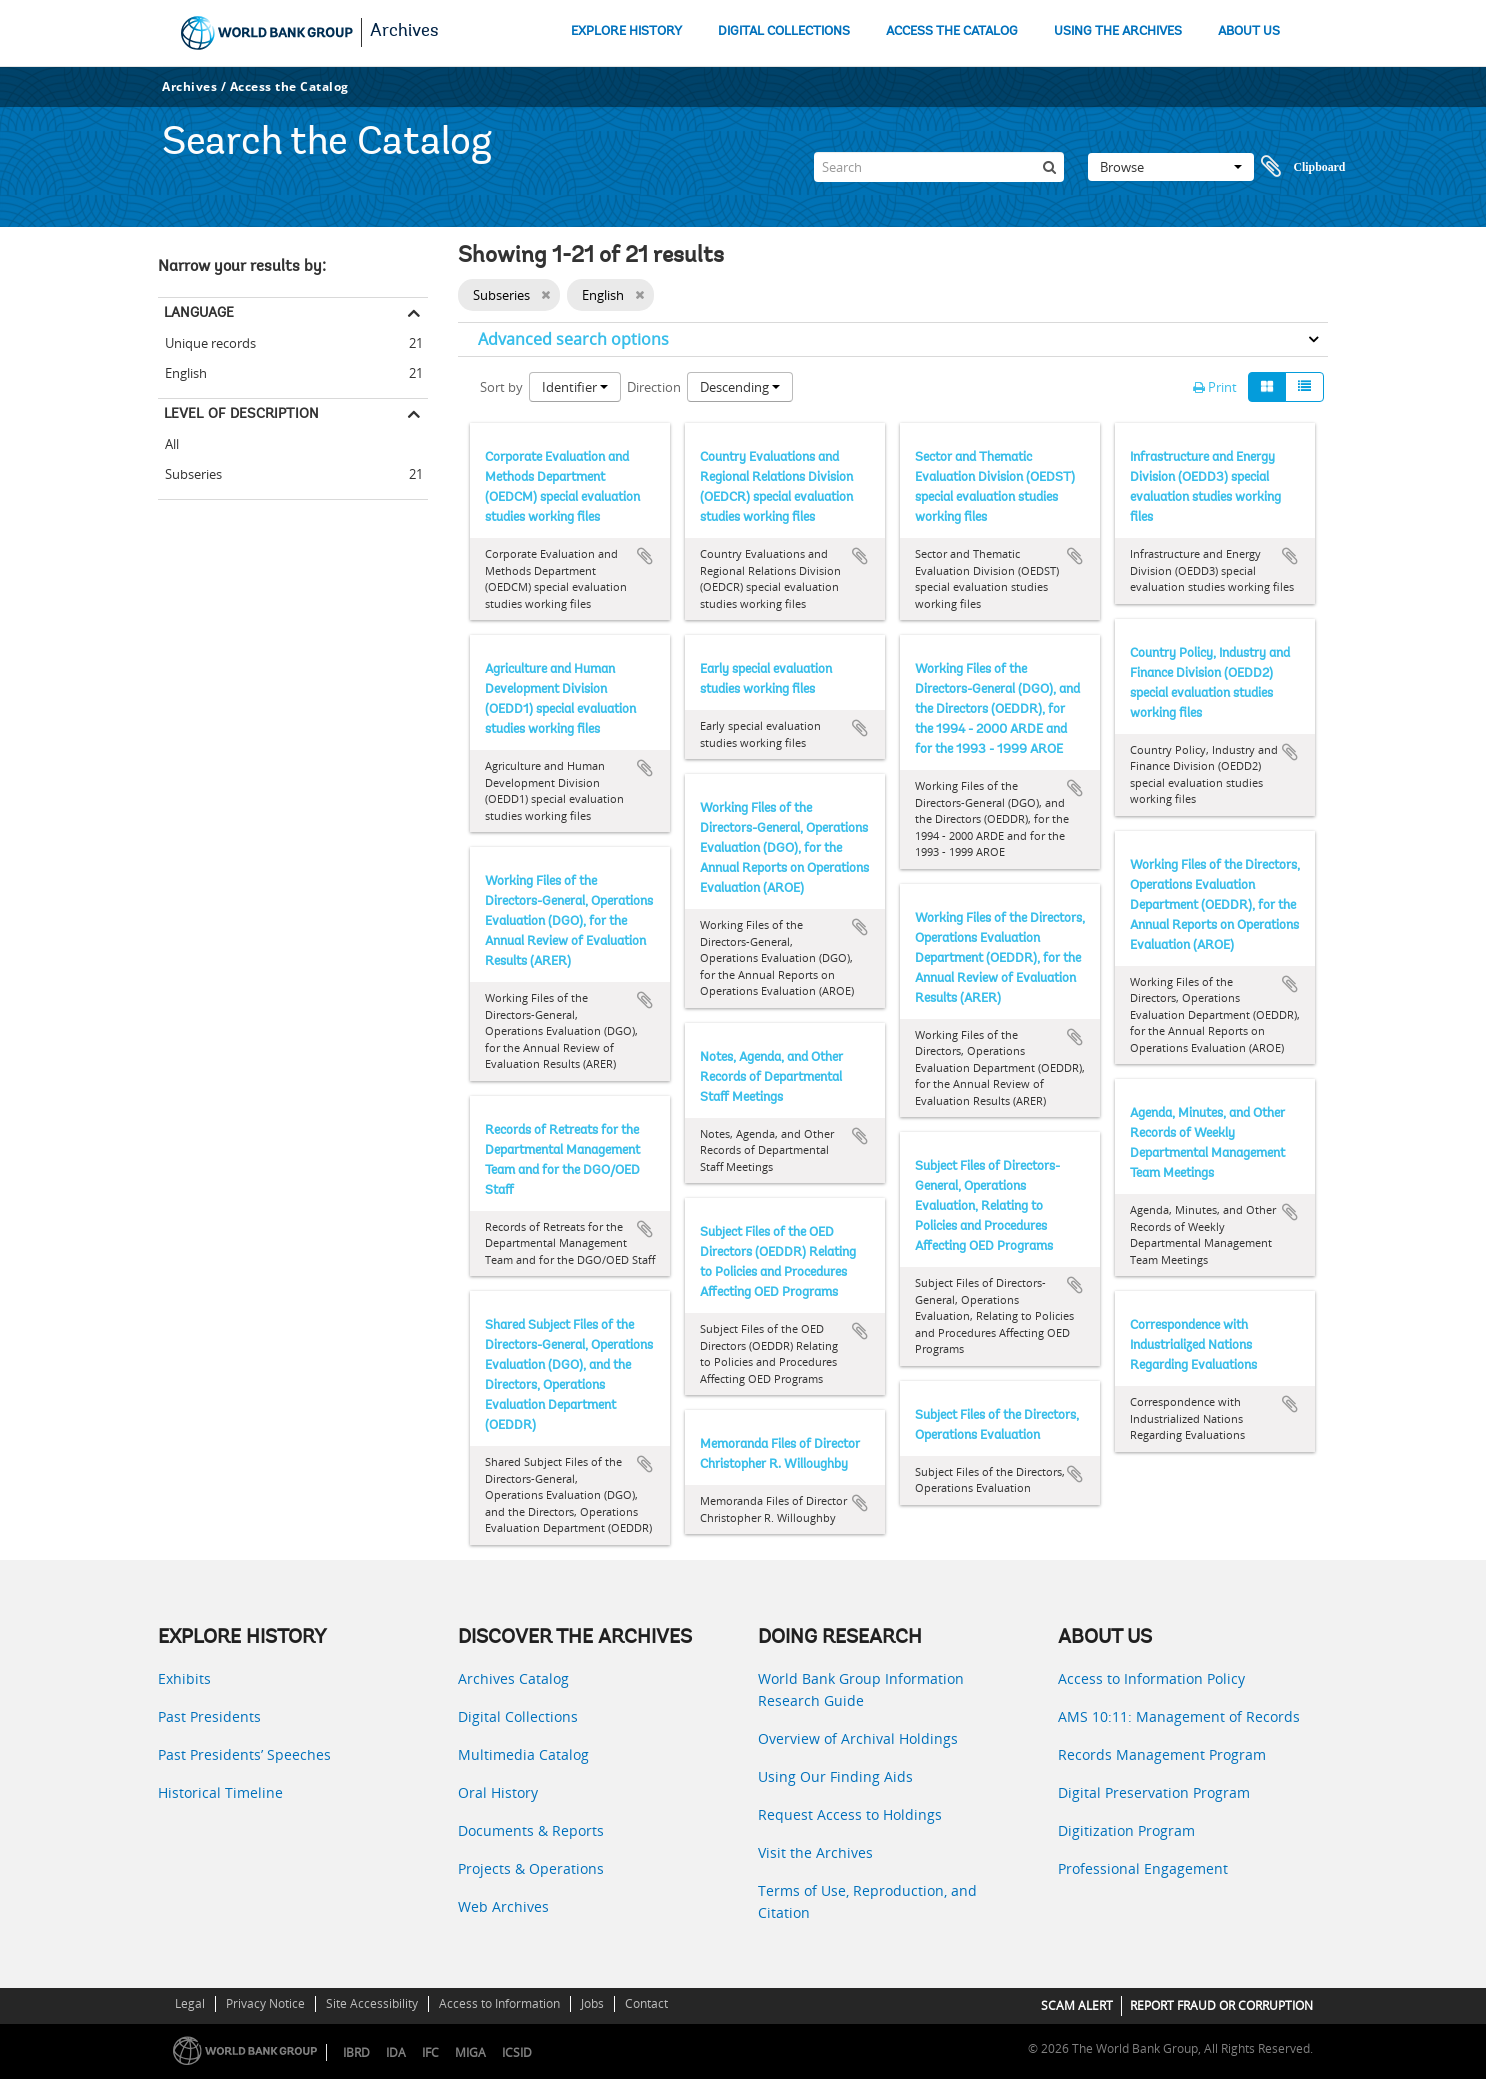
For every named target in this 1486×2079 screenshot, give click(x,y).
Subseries (190, 471)
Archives (404, 32)
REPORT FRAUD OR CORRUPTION (1221, 2005)
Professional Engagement (1143, 1868)
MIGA (470, 2052)
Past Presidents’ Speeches (244, 1754)
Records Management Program (1162, 1754)
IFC (430, 2052)
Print (1215, 387)
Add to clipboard (645, 556)
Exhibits (184, 1678)
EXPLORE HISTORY (626, 31)
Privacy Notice (265, 2003)
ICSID (517, 2052)
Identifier (575, 387)
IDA (396, 2052)
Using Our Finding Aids (835, 1776)
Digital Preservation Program (1154, 1792)
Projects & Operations (531, 1868)
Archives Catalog (513, 1678)
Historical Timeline (220, 1792)
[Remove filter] (545, 295)
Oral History (498, 1792)
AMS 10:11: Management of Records (1179, 1716)
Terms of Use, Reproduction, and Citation (867, 1901)
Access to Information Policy (1151, 1678)
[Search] (939, 167)
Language (199, 312)
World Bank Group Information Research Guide (861, 1689)
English (182, 370)
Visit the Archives (815, 1852)
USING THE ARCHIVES (1118, 31)
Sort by (501, 387)
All (172, 444)
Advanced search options (573, 339)
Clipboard (1303, 167)
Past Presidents (209, 1716)
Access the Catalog (289, 86)
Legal (190, 2003)
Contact (646, 2003)
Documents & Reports (531, 1830)
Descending (740, 387)
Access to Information (499, 2003)
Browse (1171, 167)
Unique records (207, 340)
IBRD (356, 2052)
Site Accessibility (372, 2003)
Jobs (592, 2003)
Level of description (241, 413)
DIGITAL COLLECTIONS (784, 31)
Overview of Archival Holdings (858, 1738)
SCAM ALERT (1077, 2005)
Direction (654, 387)
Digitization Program (1126, 1830)
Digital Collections (518, 1716)
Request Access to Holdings (850, 1814)
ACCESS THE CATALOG (952, 31)
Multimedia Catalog (523, 1754)
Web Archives (503, 1906)
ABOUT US (1249, 31)
